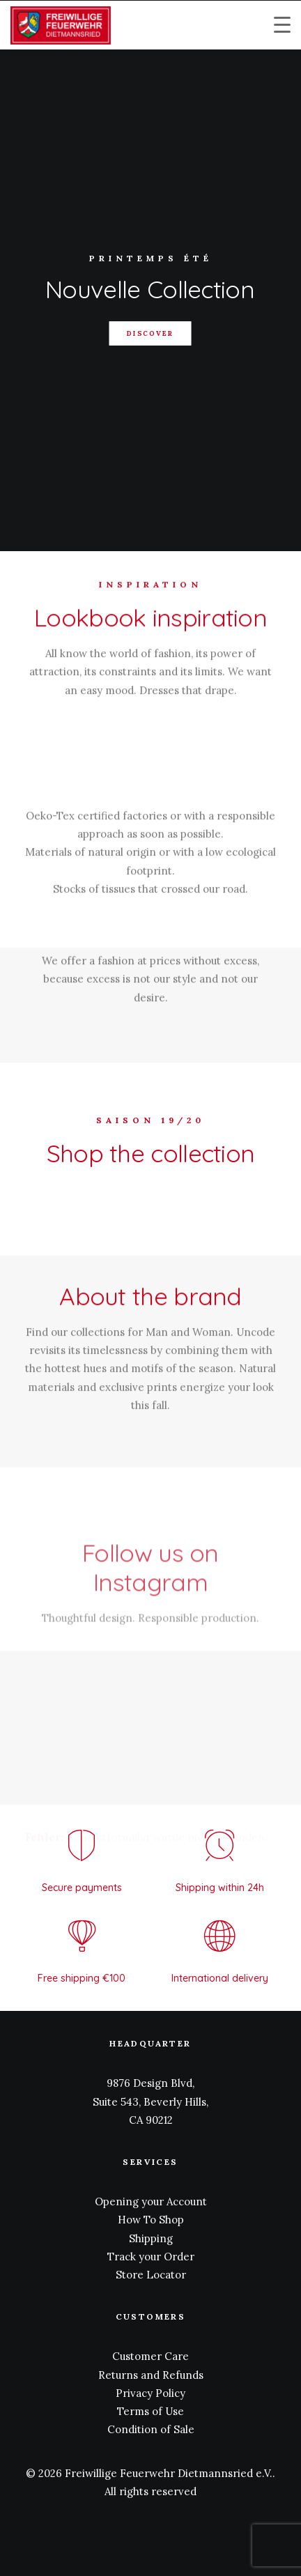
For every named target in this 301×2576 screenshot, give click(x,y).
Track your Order (150, 2256)
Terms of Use (150, 2411)
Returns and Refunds (150, 2375)
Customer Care (150, 2356)
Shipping (151, 2238)
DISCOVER (151, 333)
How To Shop (151, 2219)
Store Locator (151, 2274)
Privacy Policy (150, 2393)
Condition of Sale (150, 2429)
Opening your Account (151, 2201)
